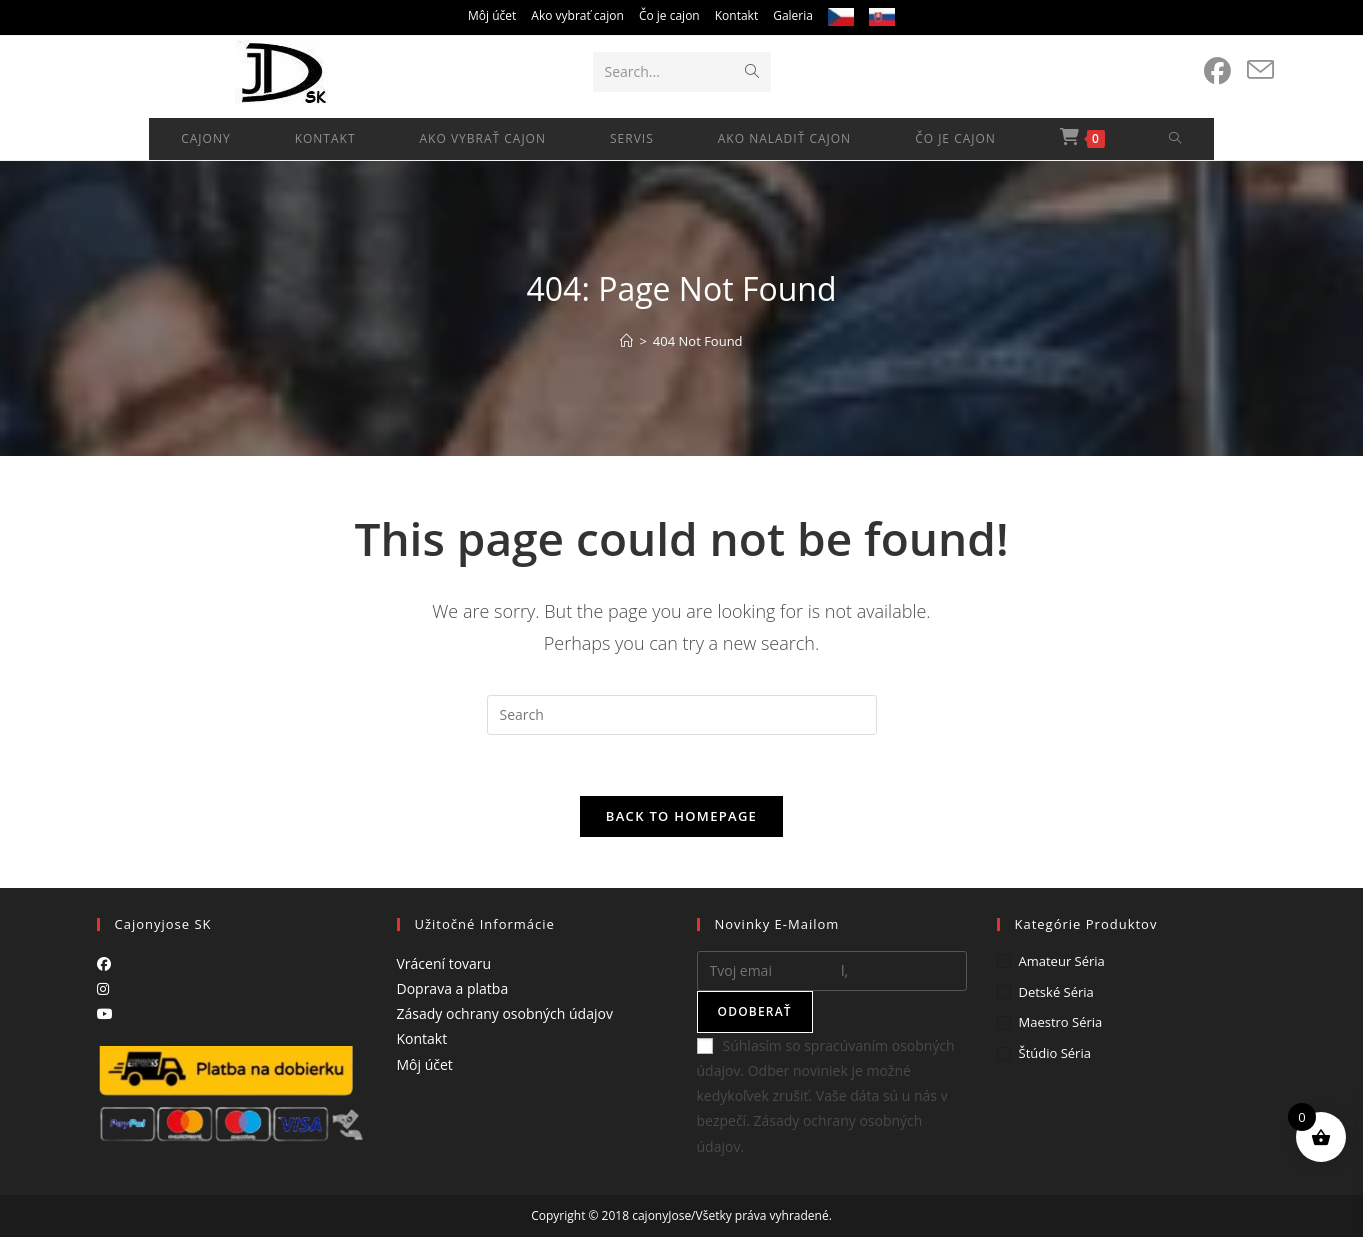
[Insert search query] (682, 715)
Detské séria (1056, 992)
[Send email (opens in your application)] (1260, 70)
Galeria (793, 15)
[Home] (626, 341)
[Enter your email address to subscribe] (832, 971)
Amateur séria (1062, 961)
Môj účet (492, 15)
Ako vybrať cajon (577, 15)
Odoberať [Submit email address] (755, 1011)
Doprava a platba (453, 988)
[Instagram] (103, 988)
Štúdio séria (1055, 1053)
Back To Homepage (681, 816)
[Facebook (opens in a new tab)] (1217, 71)
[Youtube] (105, 1013)
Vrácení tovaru (444, 963)
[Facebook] (104, 963)
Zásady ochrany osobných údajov (505, 1013)
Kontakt (736, 15)
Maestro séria (1061, 1022)
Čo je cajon (669, 15)
